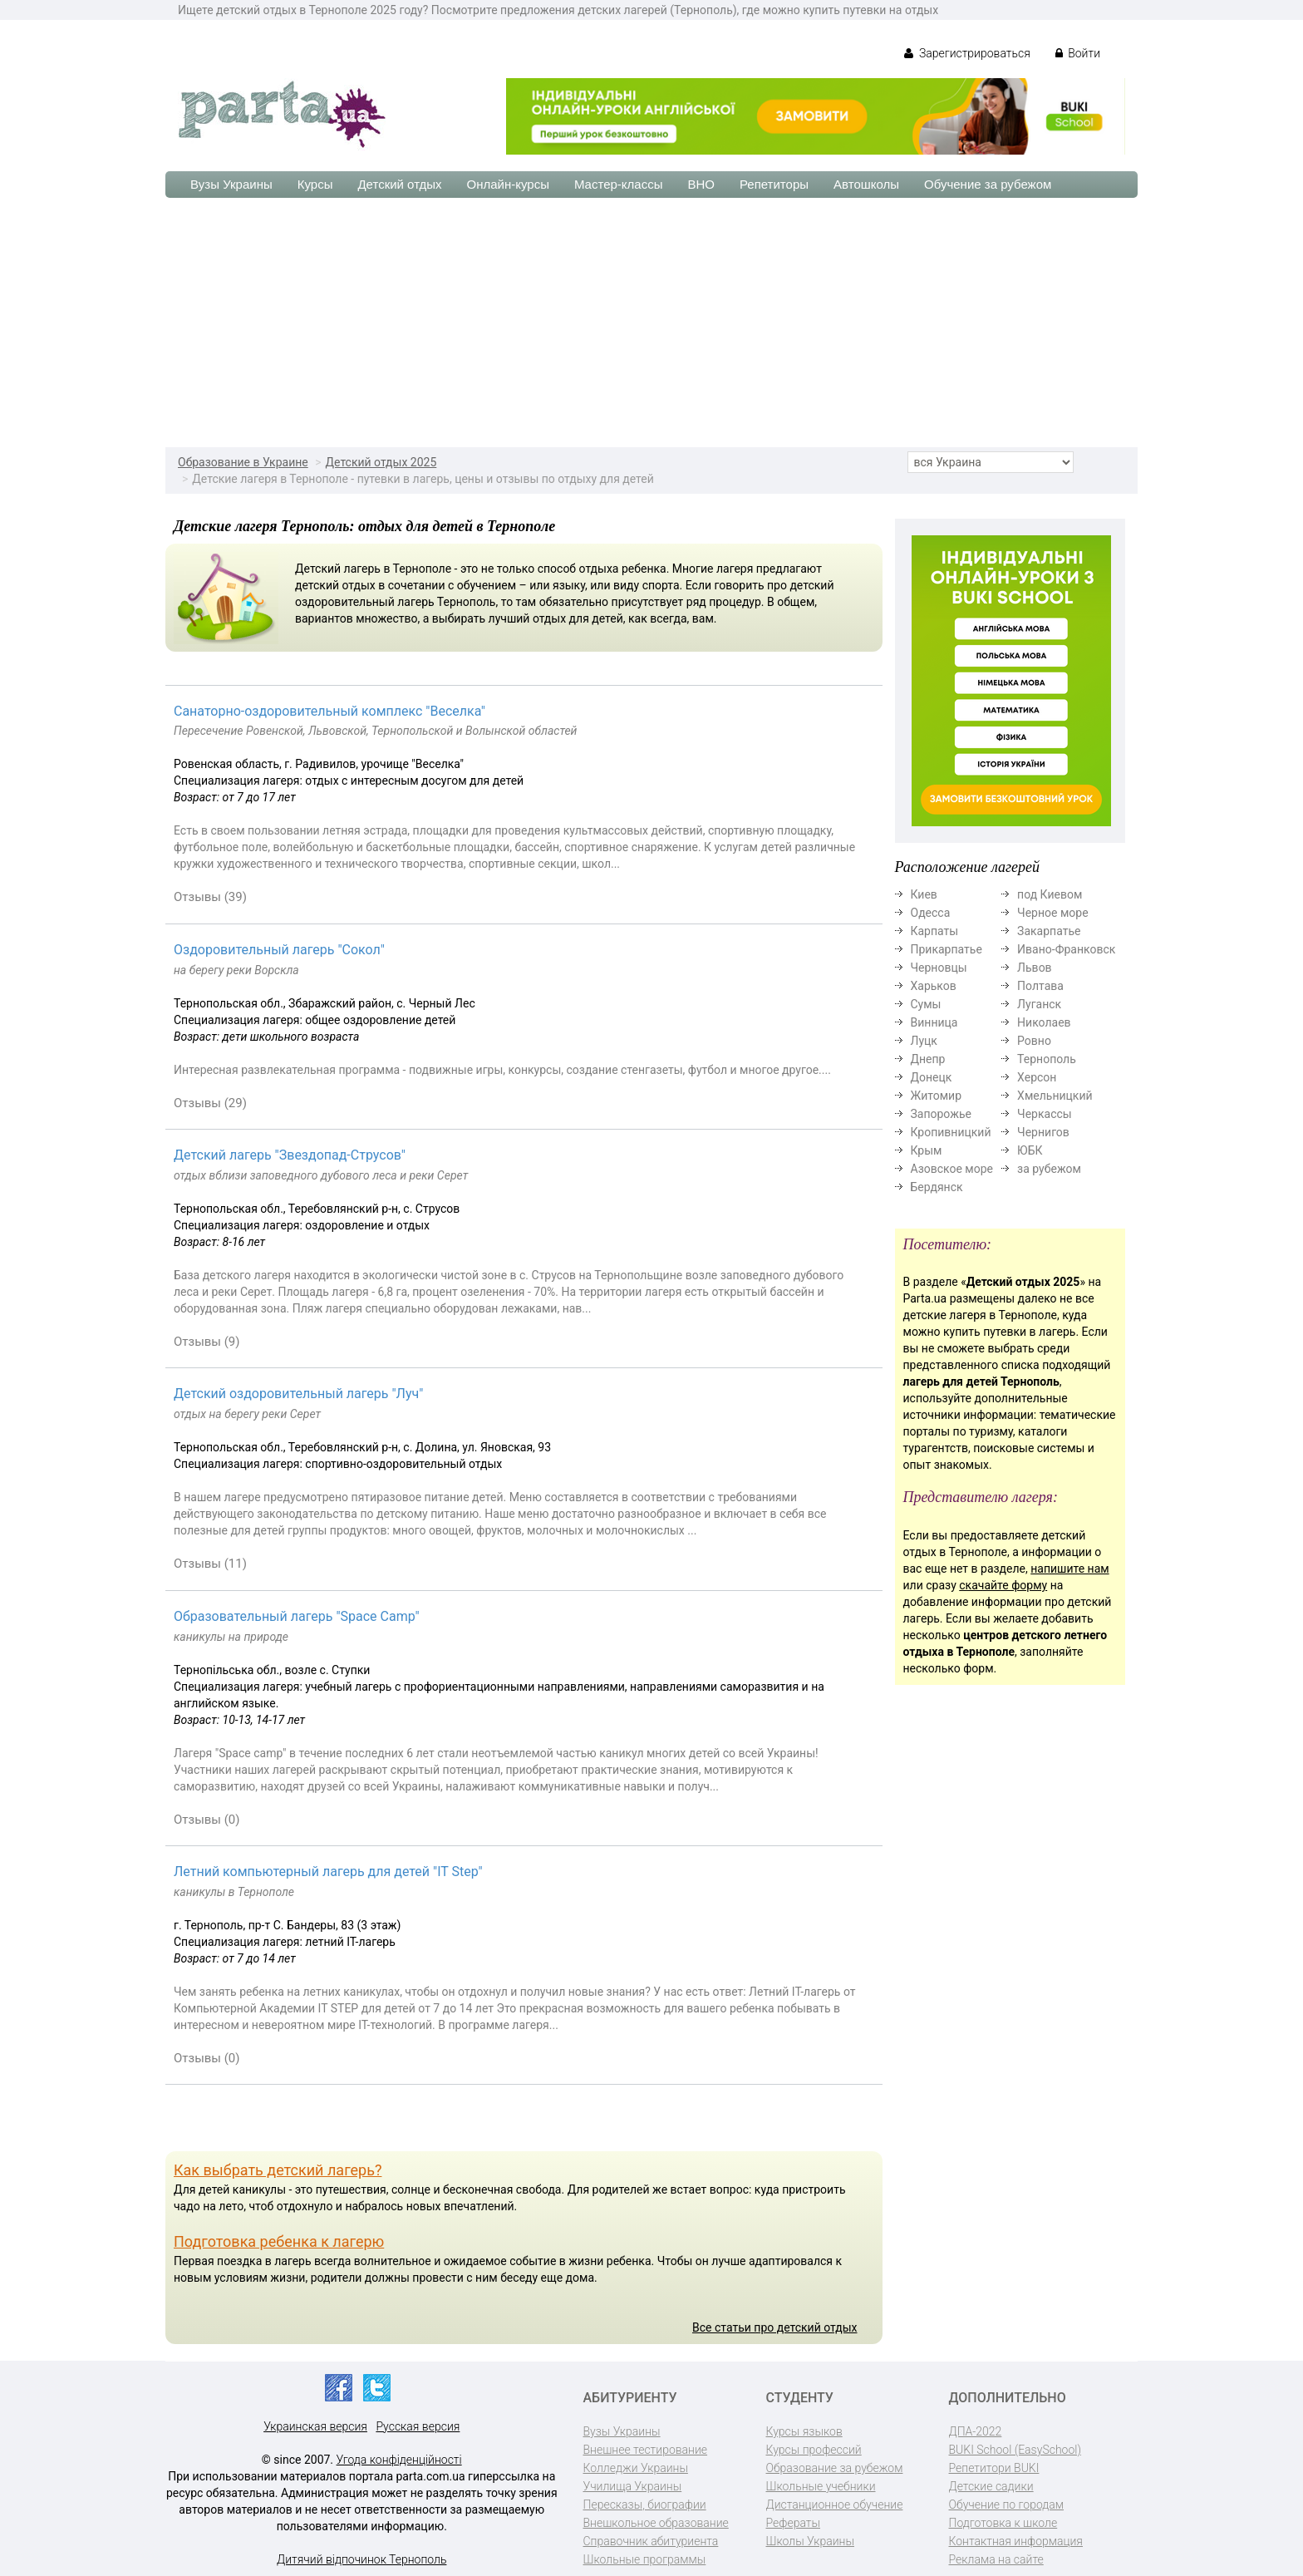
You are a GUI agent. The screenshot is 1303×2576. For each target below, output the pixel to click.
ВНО (701, 184)
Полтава (1040, 985)
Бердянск (937, 1187)
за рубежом (1049, 1168)
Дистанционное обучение (834, 2504)
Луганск (1039, 1004)
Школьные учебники (821, 2486)
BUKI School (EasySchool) (1015, 2449)
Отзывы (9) (207, 1341)
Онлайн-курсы (508, 184)
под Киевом (1049, 894)
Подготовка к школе (1003, 2522)
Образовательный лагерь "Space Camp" (297, 1616)
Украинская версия (315, 2426)
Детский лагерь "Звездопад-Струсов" (290, 1155)
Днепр (928, 1059)
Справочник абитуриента (651, 2541)
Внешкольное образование (656, 2522)
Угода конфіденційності (399, 2459)
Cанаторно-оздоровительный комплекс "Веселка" (329, 711)
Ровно (1034, 1040)
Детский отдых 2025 (381, 462)
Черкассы (1044, 1114)
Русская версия (418, 2426)
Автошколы (866, 184)
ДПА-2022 (975, 2431)
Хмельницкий (1054, 1095)
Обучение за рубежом (987, 184)
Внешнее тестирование (645, 2449)
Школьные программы (644, 2559)
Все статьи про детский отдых (774, 2327)
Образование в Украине (243, 462)
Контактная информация (1016, 2541)
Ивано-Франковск (1066, 949)
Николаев (1044, 1022)
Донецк (931, 1077)
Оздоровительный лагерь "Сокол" (279, 950)
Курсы (315, 184)
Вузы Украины (231, 184)
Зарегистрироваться (967, 53)
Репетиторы (774, 184)
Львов (1034, 967)
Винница (934, 1022)
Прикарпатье (946, 949)
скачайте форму (1003, 1585)
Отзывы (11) (210, 1563)
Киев (924, 894)
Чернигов (1043, 1132)
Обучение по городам (1007, 2504)
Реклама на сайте (996, 2559)
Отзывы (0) (207, 1819)
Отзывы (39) (210, 896)
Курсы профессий (814, 2449)
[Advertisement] (651, 322)
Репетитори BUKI (994, 2468)
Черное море (1052, 912)
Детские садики (991, 2486)
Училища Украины (632, 2486)
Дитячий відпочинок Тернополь (361, 2559)
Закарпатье (1048, 931)
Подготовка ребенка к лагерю (279, 2241)
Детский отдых (399, 184)
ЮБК (1029, 1150)
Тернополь (1046, 1059)
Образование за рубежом (834, 2468)
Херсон (1036, 1077)
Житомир (936, 1095)
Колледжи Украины (635, 2468)
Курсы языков (804, 2431)
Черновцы (939, 967)
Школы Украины (810, 2541)
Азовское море (952, 1168)
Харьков (933, 985)
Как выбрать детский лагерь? (277, 2170)
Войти (1077, 53)
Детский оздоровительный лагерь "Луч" (298, 1393)
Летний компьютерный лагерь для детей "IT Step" (328, 1871)
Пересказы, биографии (644, 2504)
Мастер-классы (618, 184)
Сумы (926, 1004)
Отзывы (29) (210, 1103)
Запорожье (941, 1114)
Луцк (924, 1040)
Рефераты (793, 2522)
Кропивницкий (951, 1132)
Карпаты (935, 931)
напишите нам (1069, 1568)
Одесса (931, 912)
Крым (926, 1150)
